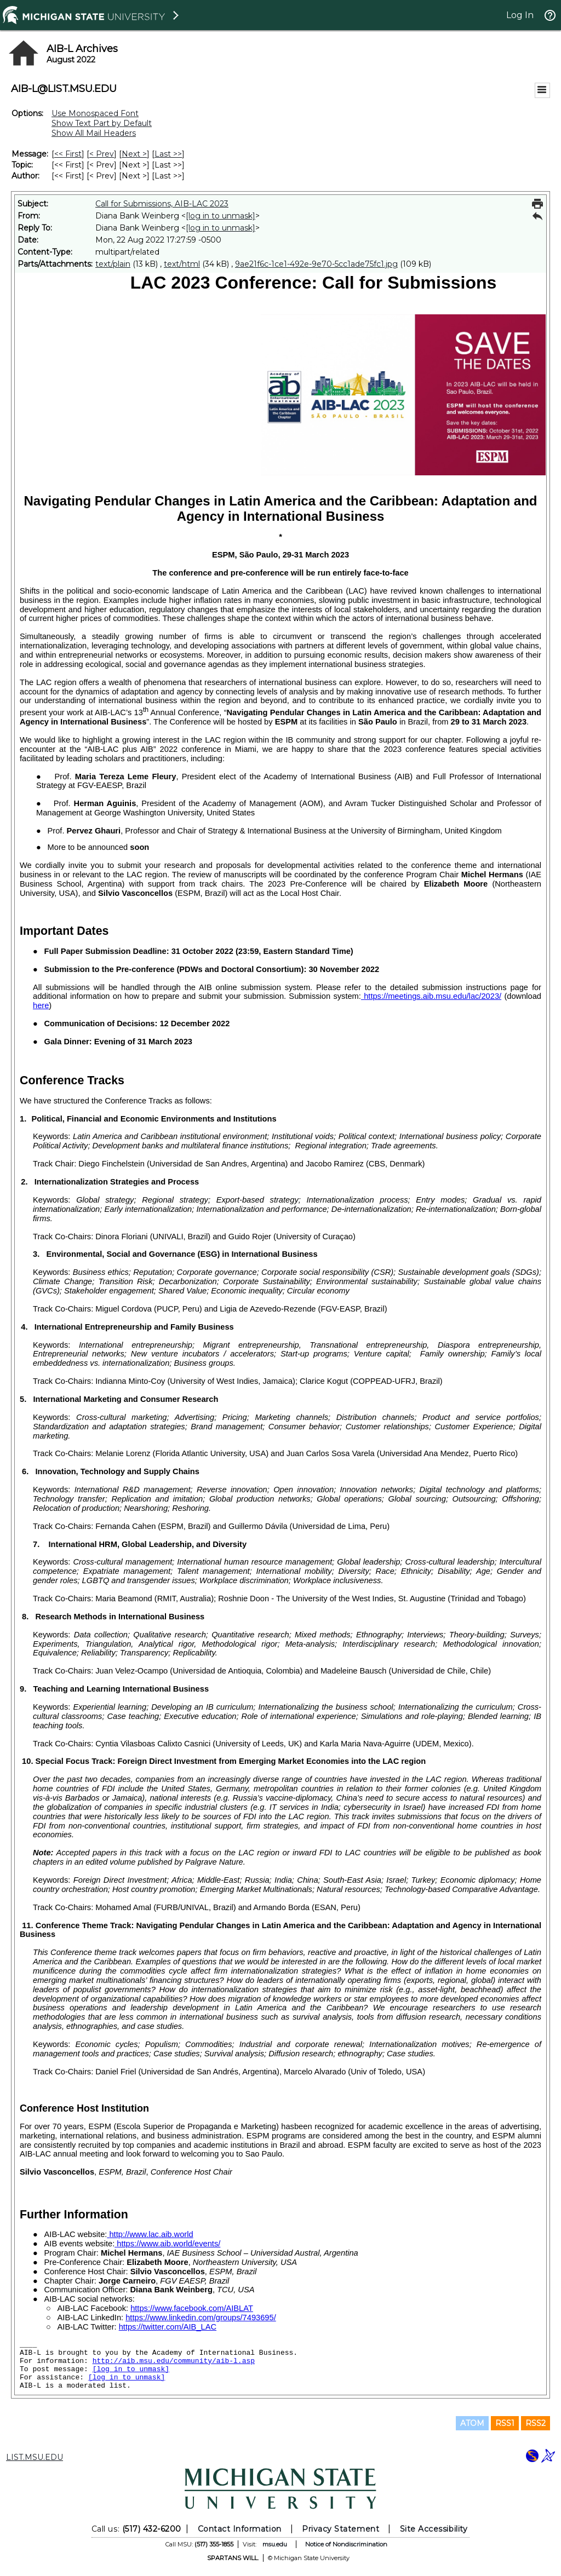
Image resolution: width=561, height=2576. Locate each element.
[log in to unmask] (220, 216)
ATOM (472, 2423)
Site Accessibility (434, 2529)
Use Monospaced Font (95, 113)
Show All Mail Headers (93, 133)
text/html (182, 264)
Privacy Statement (340, 2529)
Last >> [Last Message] (168, 154)
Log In (520, 15)
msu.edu (274, 2544)
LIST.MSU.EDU (34, 2457)
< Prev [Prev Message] (101, 154)
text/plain (112, 264)
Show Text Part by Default (101, 123)
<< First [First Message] (68, 154)
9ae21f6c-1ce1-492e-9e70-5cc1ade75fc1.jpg (316, 264)
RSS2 (535, 2423)
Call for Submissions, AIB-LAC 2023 (161, 204)
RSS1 (504, 2423)
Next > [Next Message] (134, 154)
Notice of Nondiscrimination (346, 2544)
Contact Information (240, 2529)
